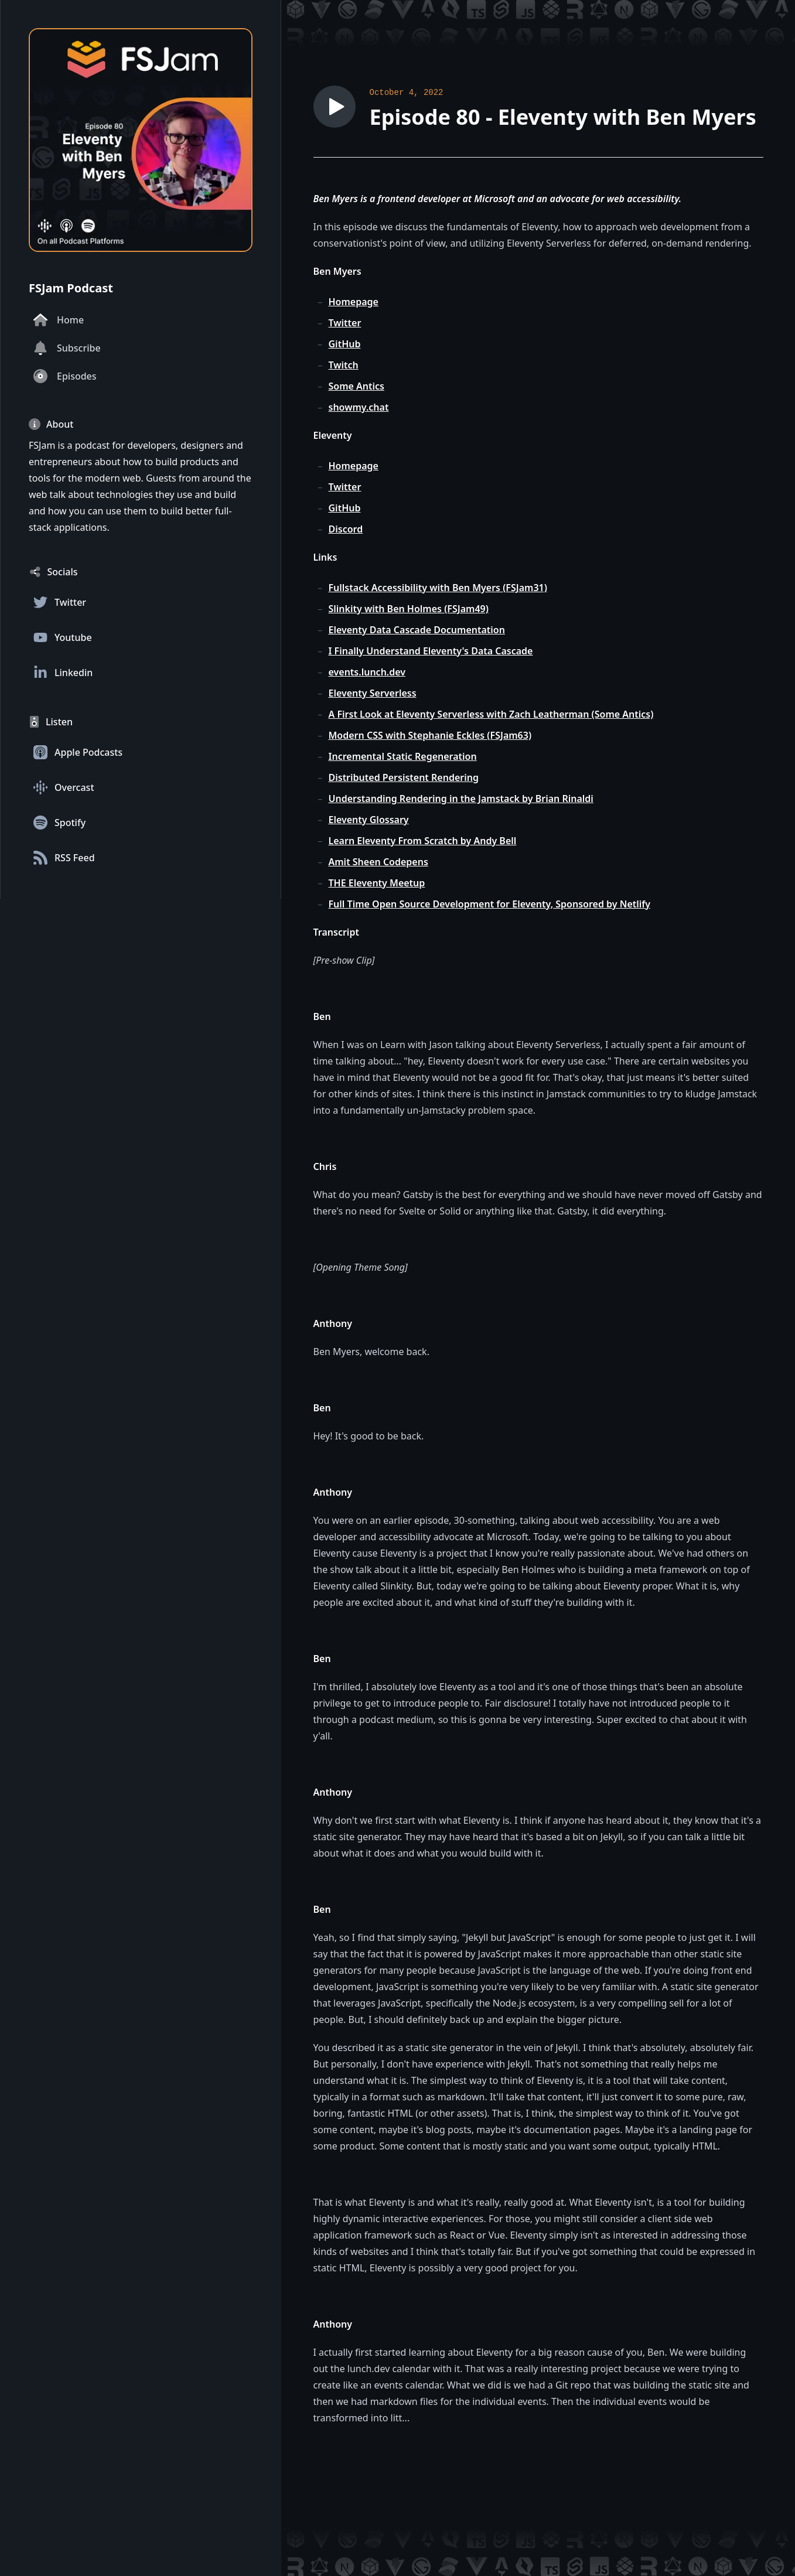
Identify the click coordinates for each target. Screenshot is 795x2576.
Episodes (65, 376)
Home (58, 320)
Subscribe (67, 348)
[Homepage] (141, 140)
